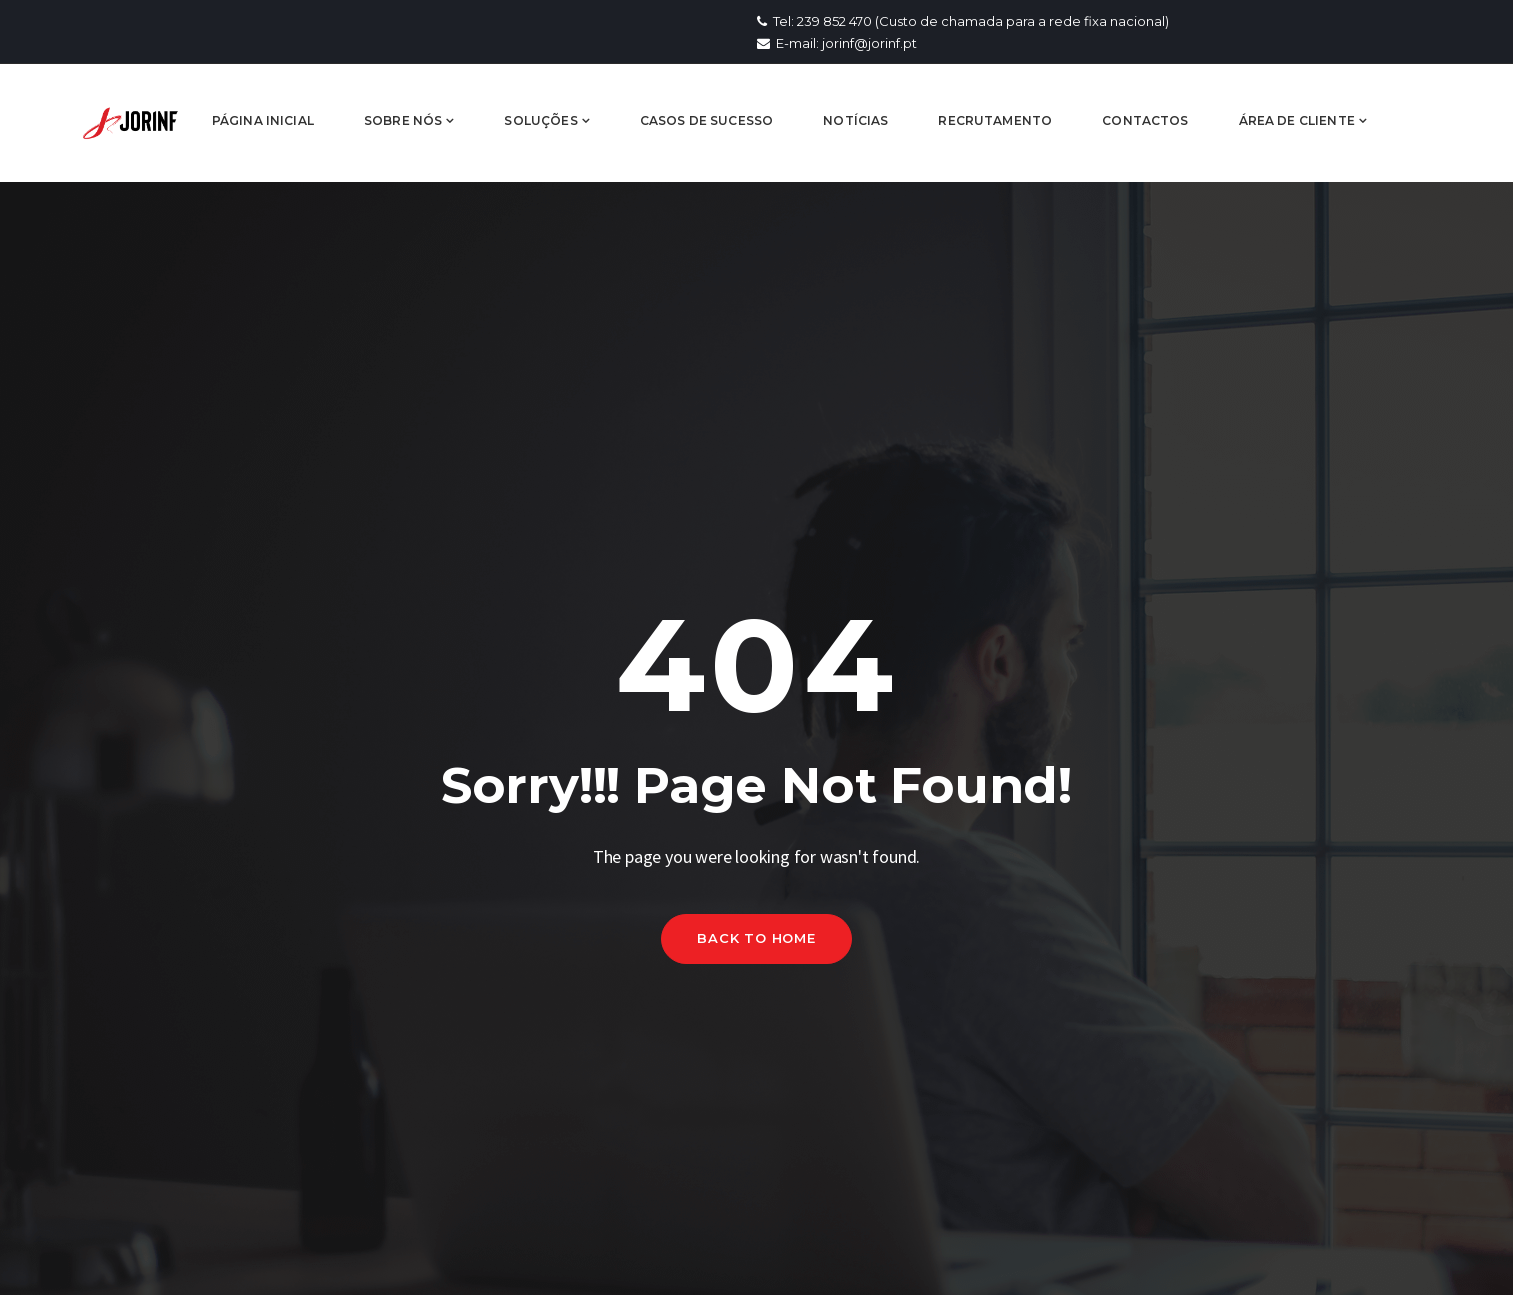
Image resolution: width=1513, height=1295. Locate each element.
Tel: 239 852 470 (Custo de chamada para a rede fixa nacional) (963, 21)
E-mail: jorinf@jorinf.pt (837, 43)
